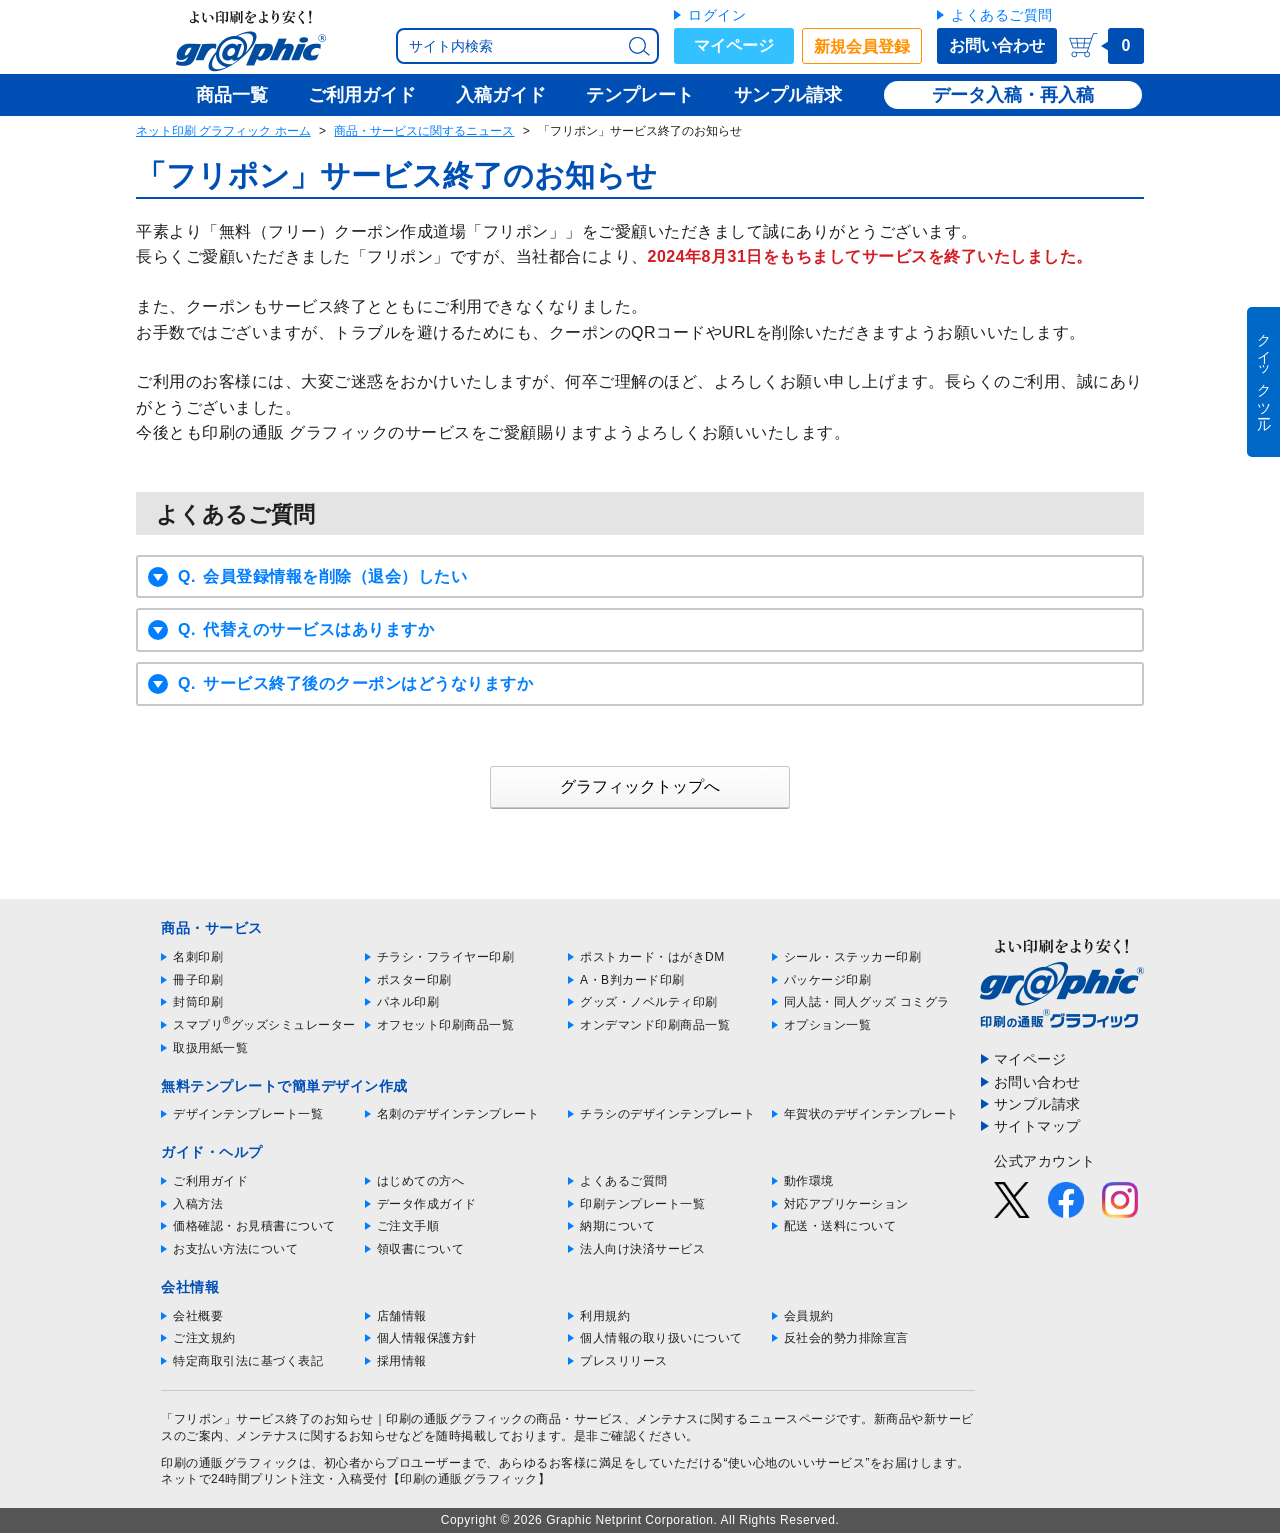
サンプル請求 (1037, 1104)
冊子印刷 (198, 980)
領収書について (421, 1249)
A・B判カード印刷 (632, 980)
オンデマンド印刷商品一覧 (655, 1025)
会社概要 (198, 1316)
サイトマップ (1037, 1126)
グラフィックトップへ (640, 786)
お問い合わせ (997, 45)
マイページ (734, 45)
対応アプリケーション (846, 1204)
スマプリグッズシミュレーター (264, 1025)
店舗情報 (402, 1316)
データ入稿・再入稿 (1013, 95)
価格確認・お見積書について (254, 1226)
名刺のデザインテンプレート (458, 1114)
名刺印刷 (198, 957)
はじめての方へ (421, 1181)
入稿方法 (198, 1204)
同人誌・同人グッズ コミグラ (867, 1002)
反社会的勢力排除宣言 (846, 1338)
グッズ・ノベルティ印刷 (649, 1002)
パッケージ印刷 (828, 980)
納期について (617, 1226)
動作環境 (809, 1181)
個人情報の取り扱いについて (661, 1338)
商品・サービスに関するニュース (424, 131)
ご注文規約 (204, 1338)
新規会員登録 (862, 46)
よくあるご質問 (1002, 15)
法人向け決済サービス (642, 1249)
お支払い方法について (235, 1249)
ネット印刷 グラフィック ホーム (223, 131)
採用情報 (402, 1361)
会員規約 (809, 1316)
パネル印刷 (408, 1002)
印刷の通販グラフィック (230, 1463)
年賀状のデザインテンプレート (871, 1114)
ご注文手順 (408, 1226)
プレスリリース (624, 1361)
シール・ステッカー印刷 (853, 957)
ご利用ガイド (210, 1181)
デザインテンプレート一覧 (248, 1114)
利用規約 (605, 1316)
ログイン (717, 15)
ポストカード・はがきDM (652, 957)
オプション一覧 (828, 1025)
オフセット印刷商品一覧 (446, 1025)
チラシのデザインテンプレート (667, 1114)
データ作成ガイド (427, 1204)
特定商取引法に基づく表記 (248, 1361)
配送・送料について (840, 1226)
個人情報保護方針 (427, 1338)
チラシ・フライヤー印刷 (446, 957)
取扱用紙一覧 (210, 1048)
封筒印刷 (198, 1002)
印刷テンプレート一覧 (642, 1204)
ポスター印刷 (414, 980)
